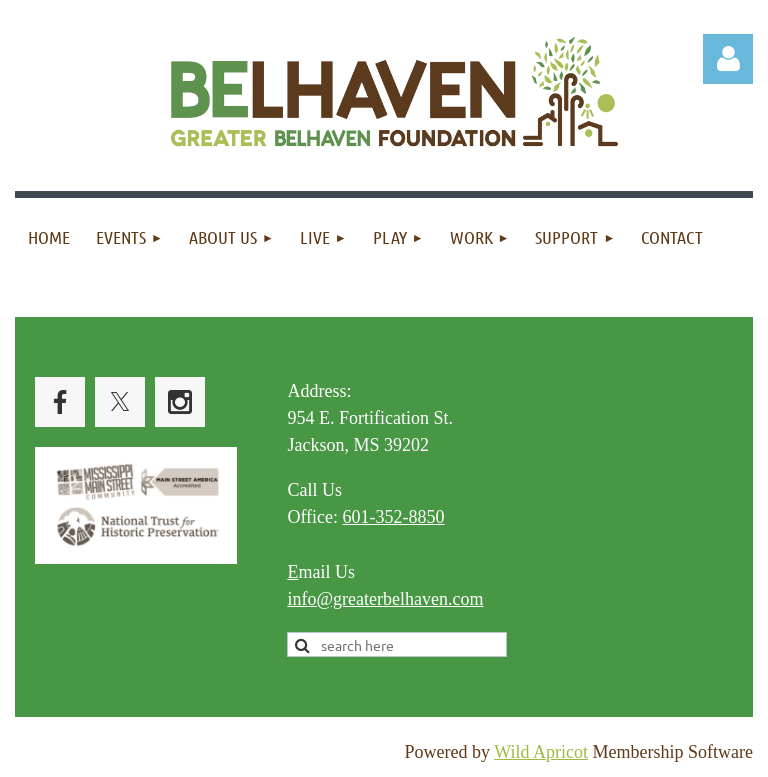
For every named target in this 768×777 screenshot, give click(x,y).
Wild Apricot (541, 752)
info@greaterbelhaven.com (385, 599)
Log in (728, 59)
